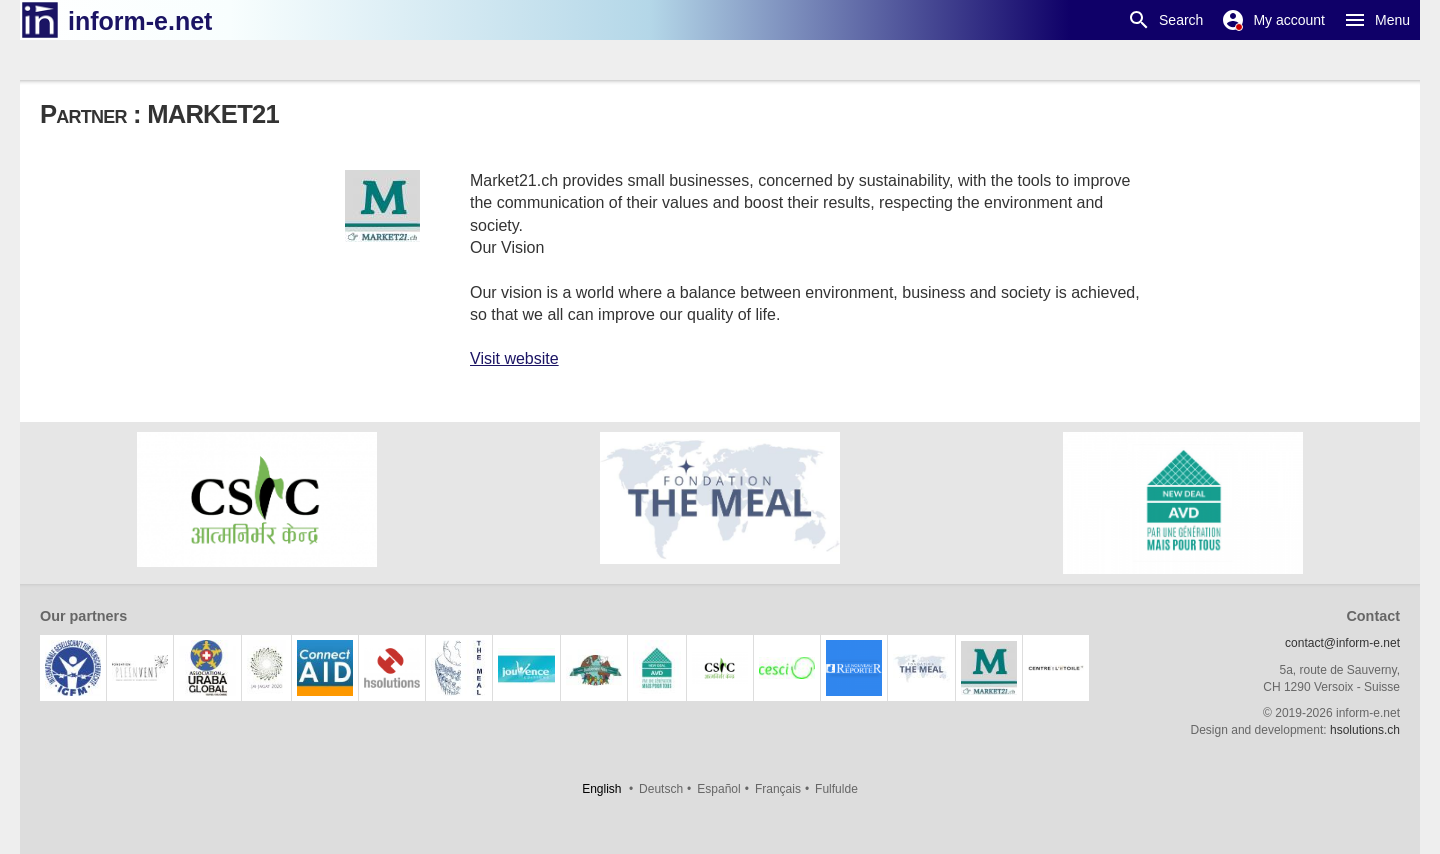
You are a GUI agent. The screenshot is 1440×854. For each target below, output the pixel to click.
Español (718, 789)
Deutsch (661, 789)
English (601, 789)
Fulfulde (836, 789)
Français (778, 789)
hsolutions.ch (1365, 730)
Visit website (514, 358)
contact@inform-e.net (1342, 643)
